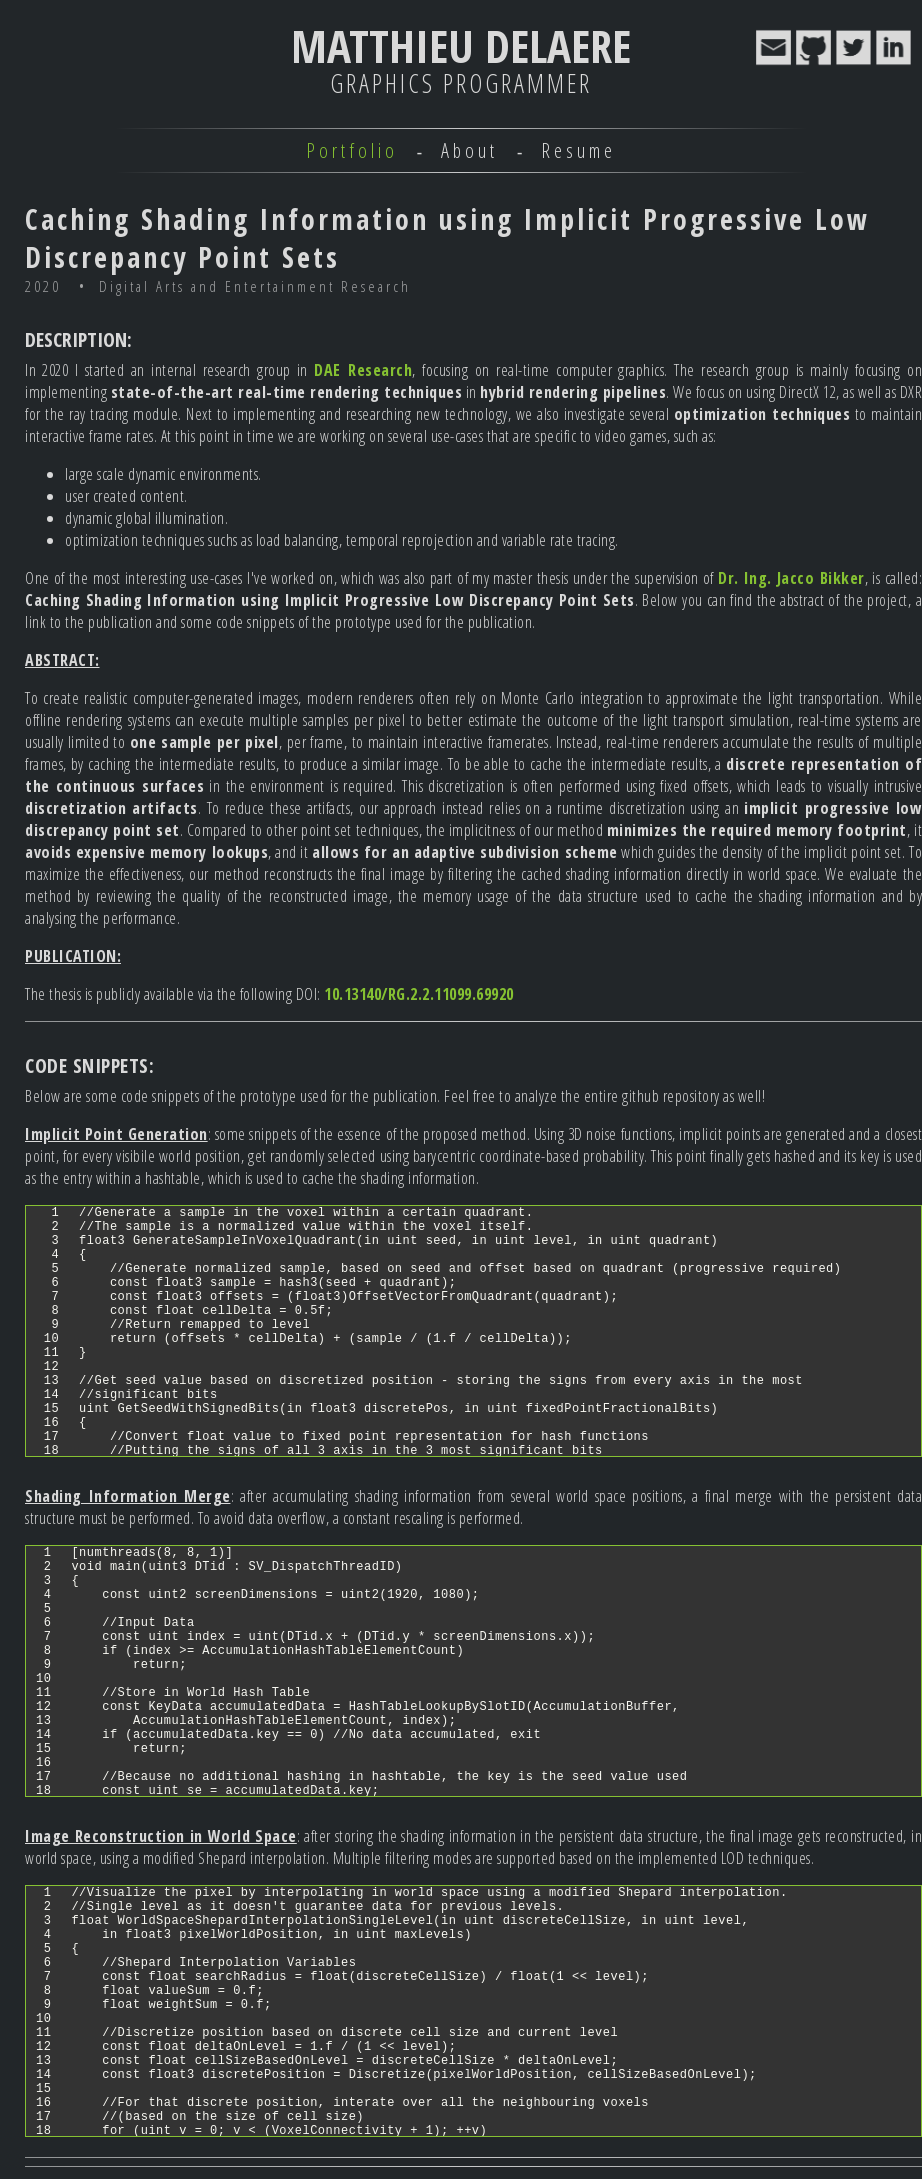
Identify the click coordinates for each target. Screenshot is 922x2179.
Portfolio (352, 150)
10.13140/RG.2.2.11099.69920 (419, 994)
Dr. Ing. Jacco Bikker (791, 578)
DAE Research (363, 370)
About (469, 150)
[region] (473, 1331)
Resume (578, 150)
